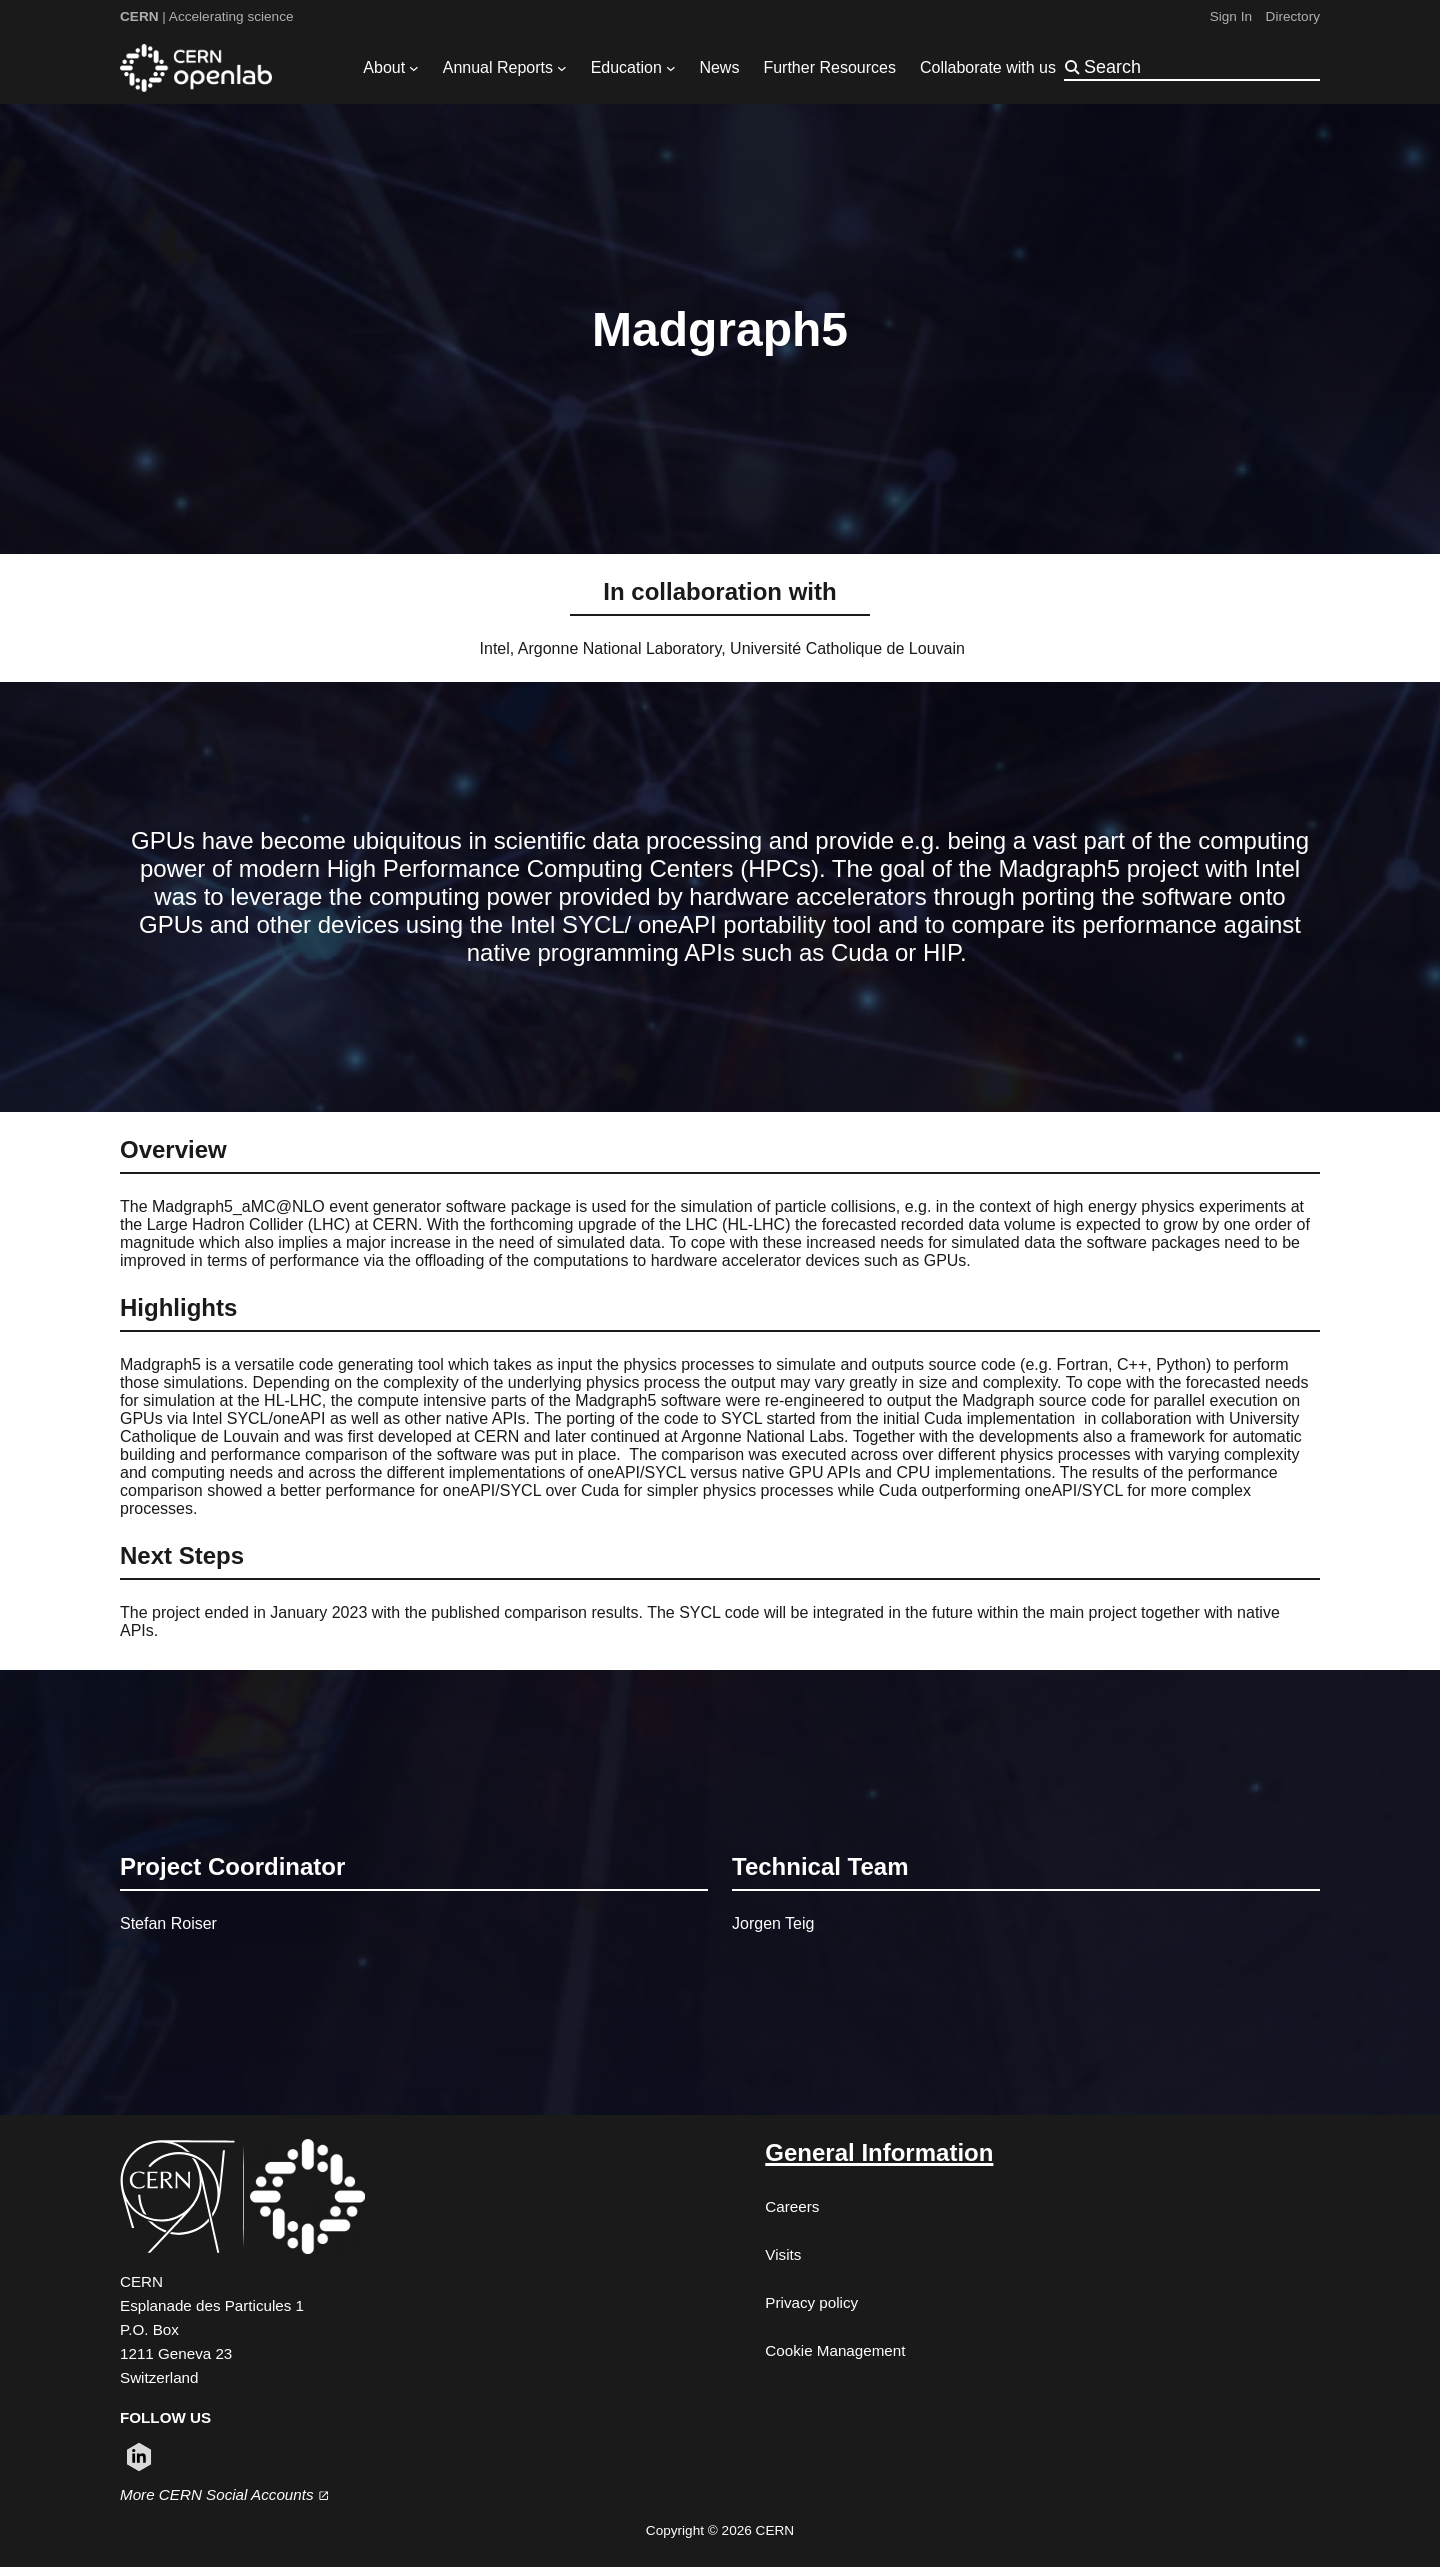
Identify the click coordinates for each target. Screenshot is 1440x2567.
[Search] (1200, 67)
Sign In (1231, 16)
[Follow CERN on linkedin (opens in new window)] (139, 2457)
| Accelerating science (207, 16)
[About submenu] (414, 68)
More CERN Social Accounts (224, 2494)
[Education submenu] (671, 68)
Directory (1293, 16)
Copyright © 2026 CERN (720, 2530)
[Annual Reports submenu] (562, 68)
